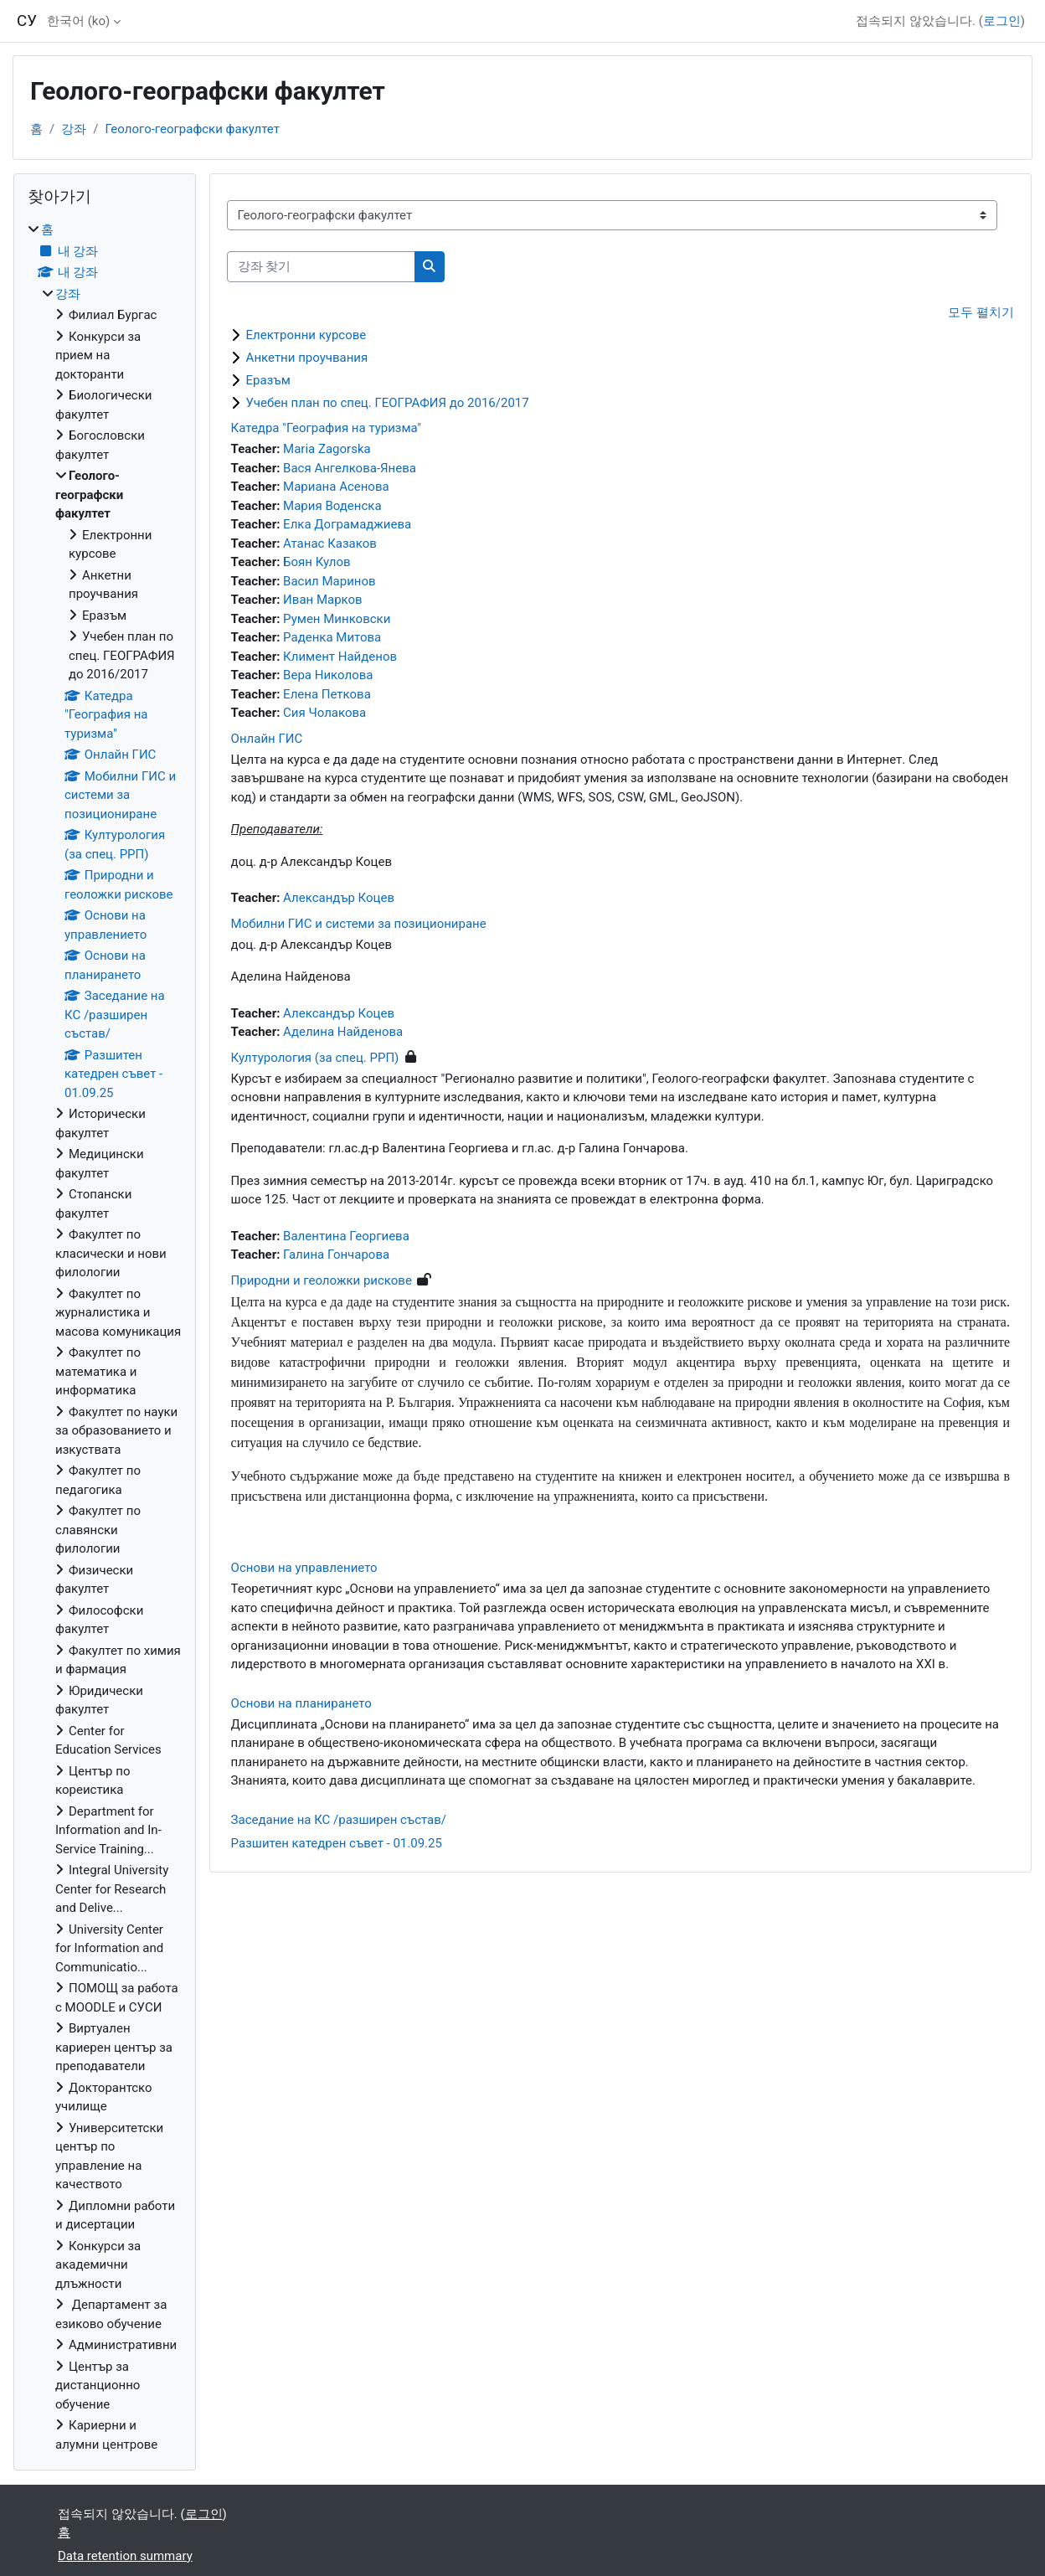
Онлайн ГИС (267, 738)
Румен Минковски (336, 618)
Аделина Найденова (343, 1031)
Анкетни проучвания (307, 357)
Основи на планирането (301, 1703)
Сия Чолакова (324, 712)
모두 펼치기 (981, 312)
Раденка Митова (332, 637)
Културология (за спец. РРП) (315, 1057)
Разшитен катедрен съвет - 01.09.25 (336, 1843)
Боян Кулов (317, 561)
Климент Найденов (340, 656)
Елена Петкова (327, 694)
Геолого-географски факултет (192, 129)
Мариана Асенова (336, 486)
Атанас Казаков (330, 543)
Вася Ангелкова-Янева (349, 468)
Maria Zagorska (327, 448)
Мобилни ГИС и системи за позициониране (358, 923)
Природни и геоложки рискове (321, 1280)
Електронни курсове (306, 335)
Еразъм (268, 380)
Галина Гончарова (336, 1254)
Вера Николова (328, 675)
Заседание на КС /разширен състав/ (338, 1819)
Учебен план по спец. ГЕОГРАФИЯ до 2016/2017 (387, 402)
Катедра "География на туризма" (326, 427)
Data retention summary (125, 2555)
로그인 (1002, 20)
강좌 (73, 129)
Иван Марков (323, 599)
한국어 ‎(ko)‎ (78, 20)
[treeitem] (105, 1337)
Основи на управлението (304, 1567)
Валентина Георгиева (346, 1236)
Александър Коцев (338, 897)
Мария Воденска (332, 505)
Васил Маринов (329, 581)
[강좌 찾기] (321, 266)
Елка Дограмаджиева (347, 524)
